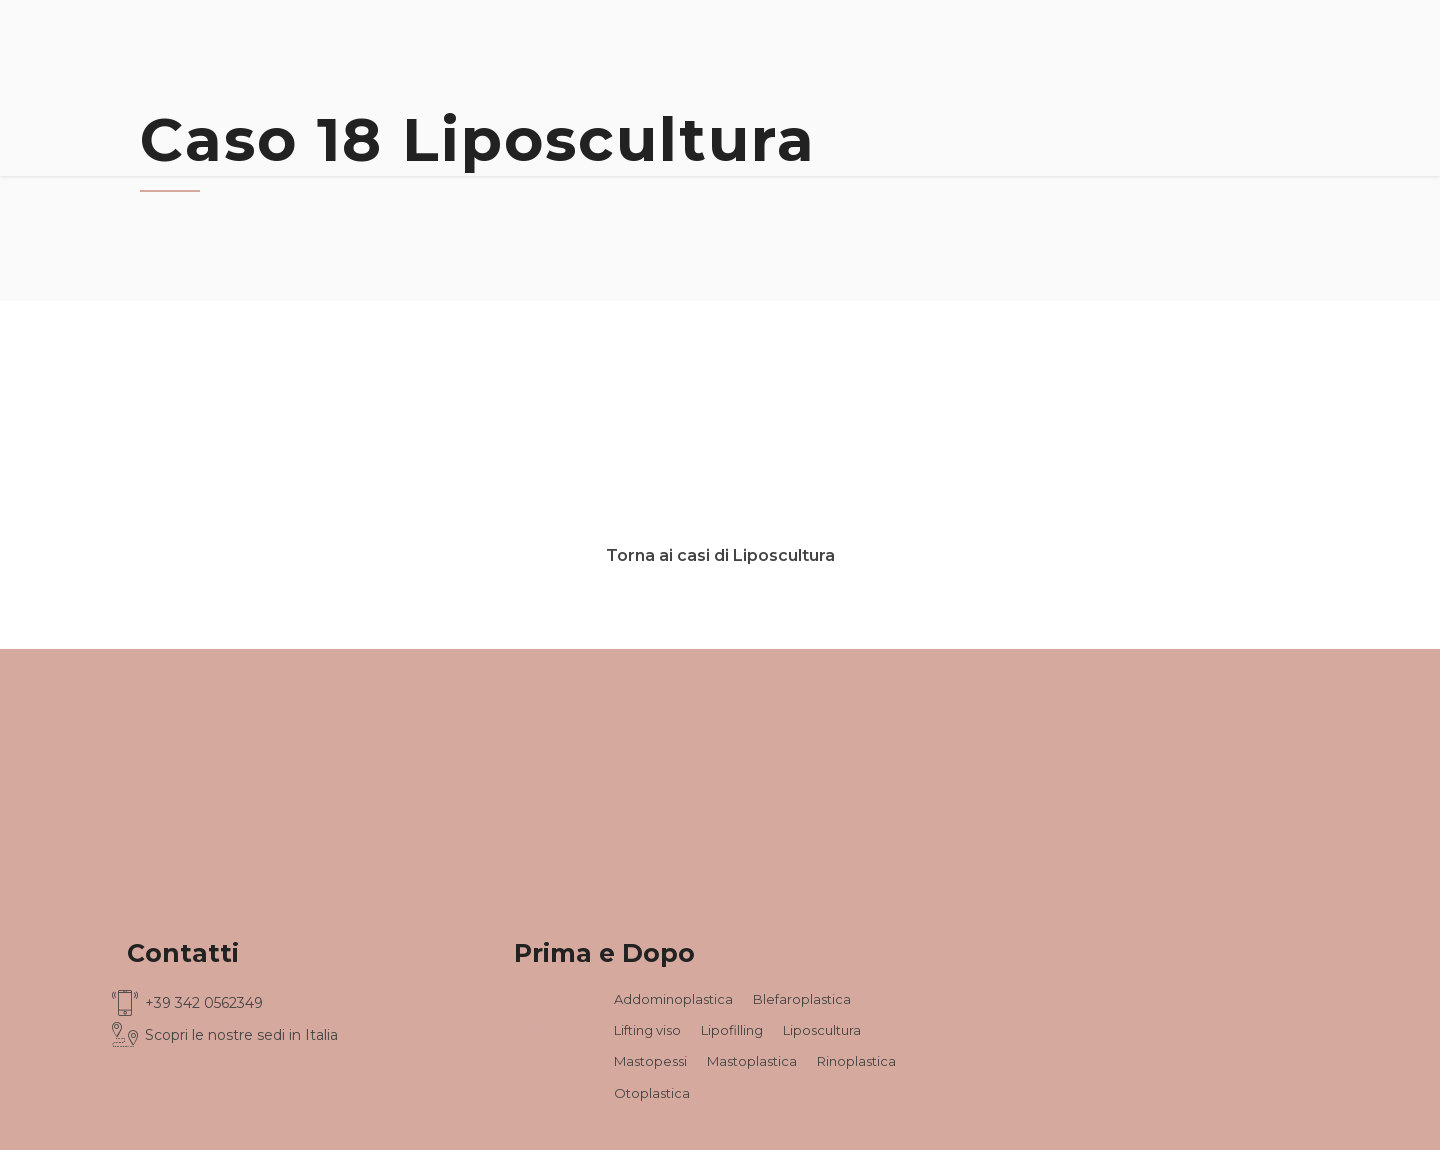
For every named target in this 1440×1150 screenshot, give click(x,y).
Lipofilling (732, 1030)
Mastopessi (650, 1061)
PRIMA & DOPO (544, 1014)
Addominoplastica (673, 999)
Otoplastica (652, 1093)
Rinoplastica (856, 1061)
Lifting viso (647, 1030)
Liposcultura (822, 1030)
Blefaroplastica (802, 999)
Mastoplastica (752, 1061)
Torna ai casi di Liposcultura (720, 555)
